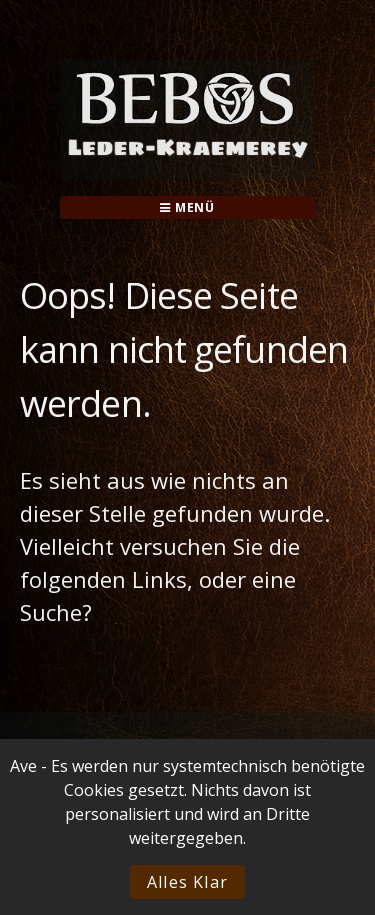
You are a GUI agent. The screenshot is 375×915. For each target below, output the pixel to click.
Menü (187, 207)
